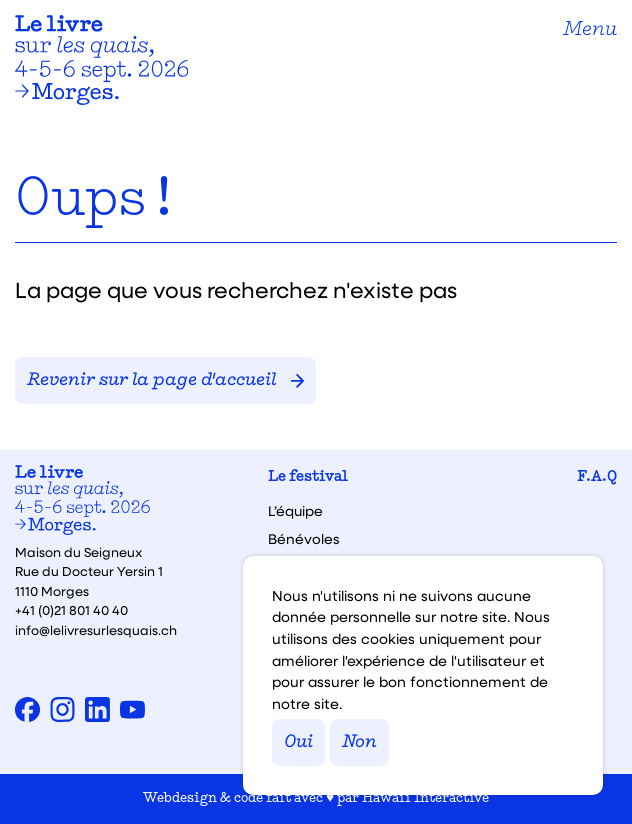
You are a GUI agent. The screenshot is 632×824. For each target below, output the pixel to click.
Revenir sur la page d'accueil (165, 380)
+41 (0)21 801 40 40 (71, 609)
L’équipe (295, 511)
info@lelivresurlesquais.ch (96, 629)
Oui (298, 742)
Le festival (308, 477)
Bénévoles (304, 539)
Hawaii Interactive (425, 798)
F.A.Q (597, 477)
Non (359, 742)
